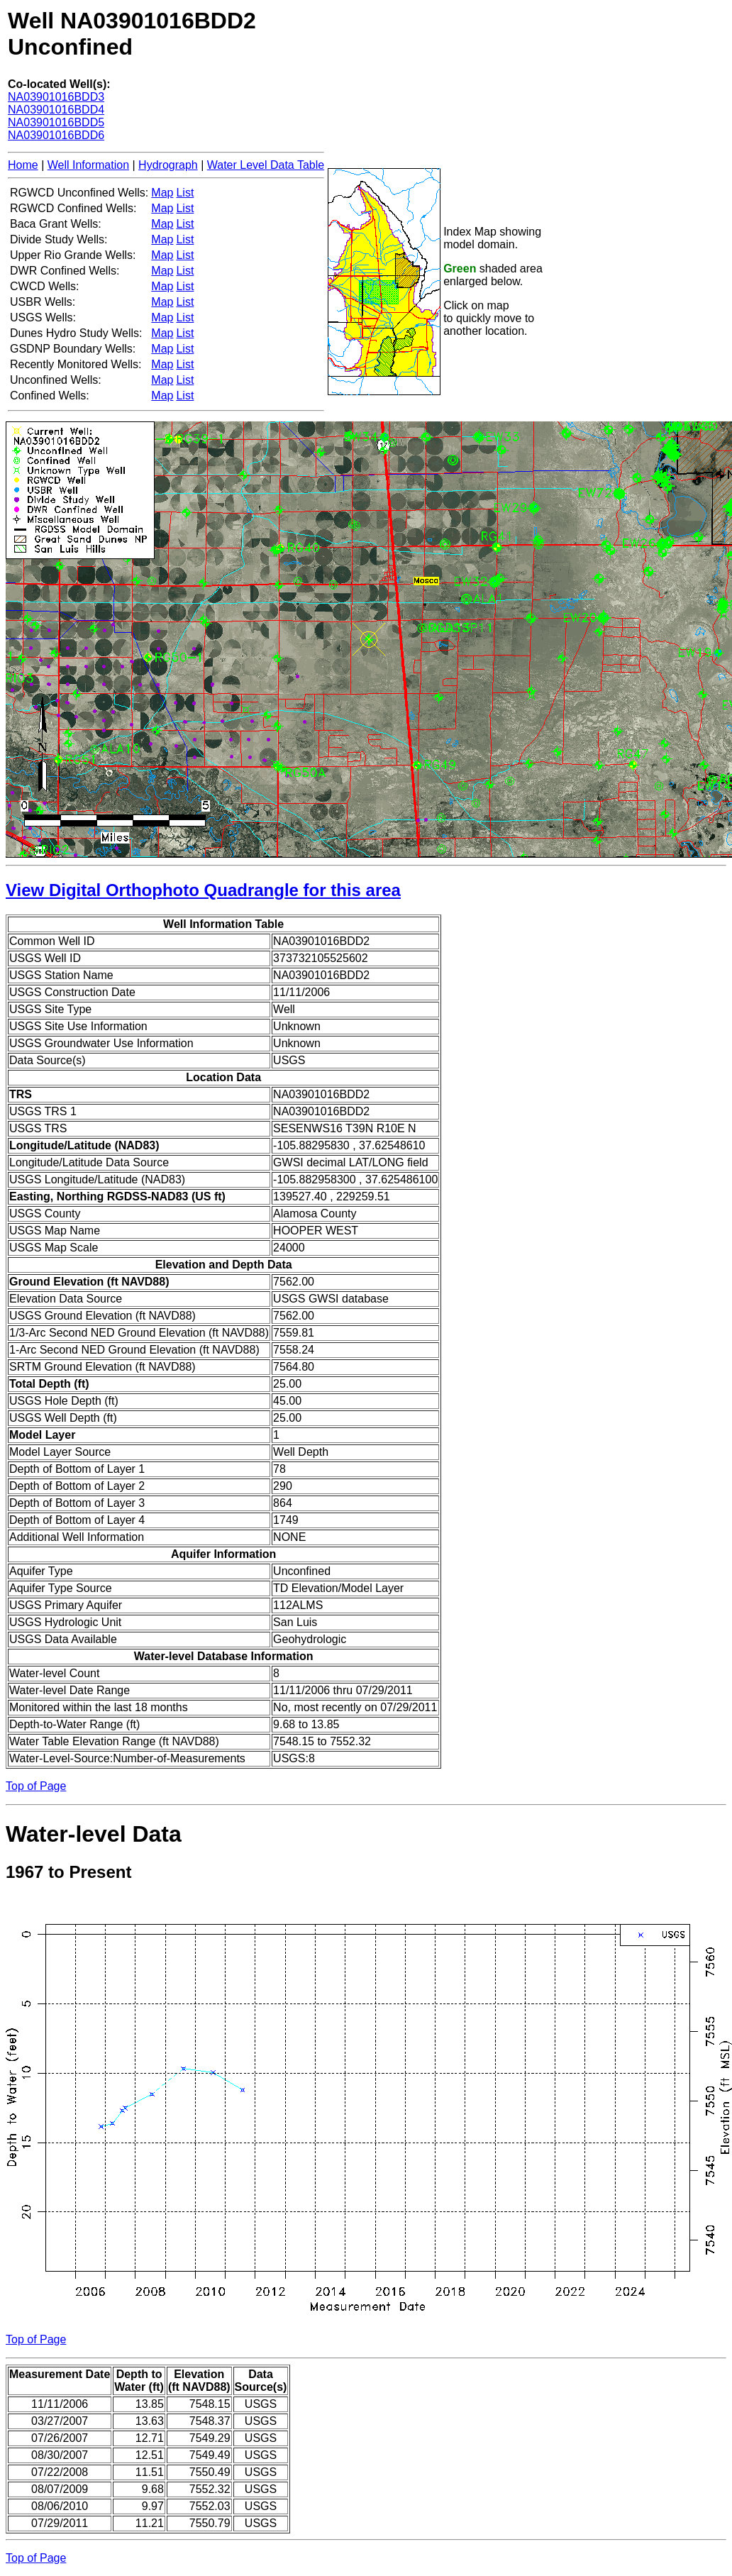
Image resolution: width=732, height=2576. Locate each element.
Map (162, 193)
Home (23, 165)
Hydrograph (168, 165)
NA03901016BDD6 (56, 135)
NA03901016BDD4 (56, 110)
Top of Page (36, 1786)
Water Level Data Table (265, 165)
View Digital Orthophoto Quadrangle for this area (203, 890)
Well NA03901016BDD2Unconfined (132, 34)
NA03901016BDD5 (56, 122)
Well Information (88, 165)
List (185, 193)
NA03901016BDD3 (56, 97)
